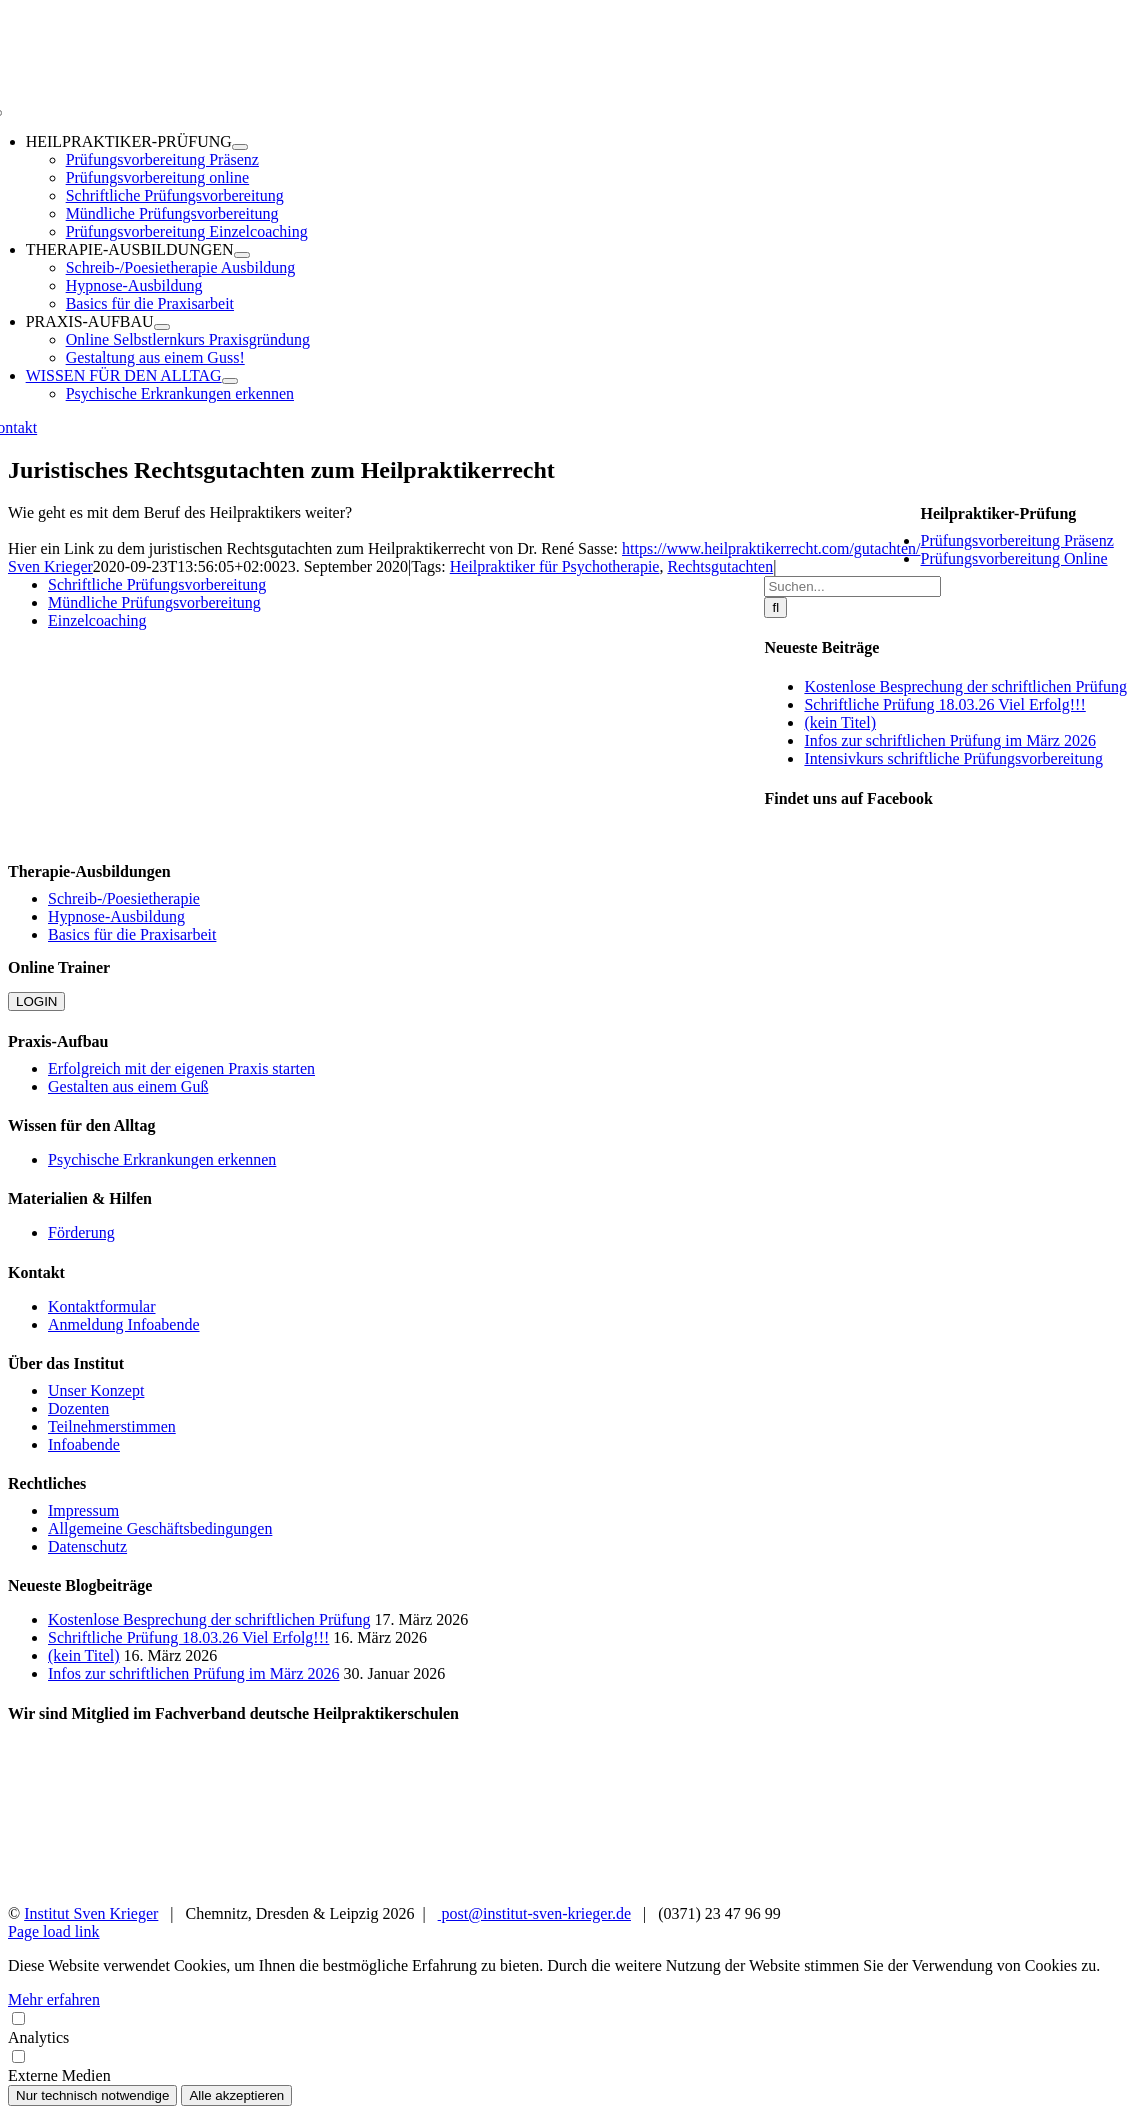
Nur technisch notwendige (92, 2095)
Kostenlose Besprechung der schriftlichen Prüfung (965, 686)
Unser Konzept (96, 1390)
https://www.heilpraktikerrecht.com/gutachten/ (771, 548)
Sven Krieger (50, 566)
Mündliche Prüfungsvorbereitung (154, 602)
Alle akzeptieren (236, 2095)
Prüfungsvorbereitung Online (1013, 558)
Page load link (54, 1931)
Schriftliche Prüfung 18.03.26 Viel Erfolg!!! (944, 704)
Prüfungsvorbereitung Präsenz (1016, 540)
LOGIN (36, 1001)
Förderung (81, 1232)
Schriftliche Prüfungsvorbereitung (157, 584)
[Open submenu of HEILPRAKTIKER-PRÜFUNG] (240, 147)
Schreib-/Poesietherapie (124, 898)
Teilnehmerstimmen (112, 1426)
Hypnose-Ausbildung (116, 916)
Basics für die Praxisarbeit (132, 934)
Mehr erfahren (54, 1999)
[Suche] (775, 607)
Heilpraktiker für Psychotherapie (555, 566)
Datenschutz (87, 1546)
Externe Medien (567, 2065)
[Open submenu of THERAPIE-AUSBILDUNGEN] (242, 255)
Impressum (83, 1510)
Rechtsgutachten (720, 566)
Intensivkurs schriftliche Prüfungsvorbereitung (953, 758)
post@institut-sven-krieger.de (534, 1913)
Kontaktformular (102, 1306)
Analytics (567, 2027)
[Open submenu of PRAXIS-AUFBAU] (162, 327)
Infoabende (84, 1444)
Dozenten (78, 1408)
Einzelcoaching (97, 620)
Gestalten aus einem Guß (128, 1086)
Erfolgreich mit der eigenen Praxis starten (181, 1068)
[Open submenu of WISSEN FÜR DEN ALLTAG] (230, 381)
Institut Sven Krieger (91, 1913)
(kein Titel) (840, 722)
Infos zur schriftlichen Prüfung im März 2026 (949, 740)
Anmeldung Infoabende (124, 1324)
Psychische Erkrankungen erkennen (162, 1159)
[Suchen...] (852, 586)
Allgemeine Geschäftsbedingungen (160, 1528)
